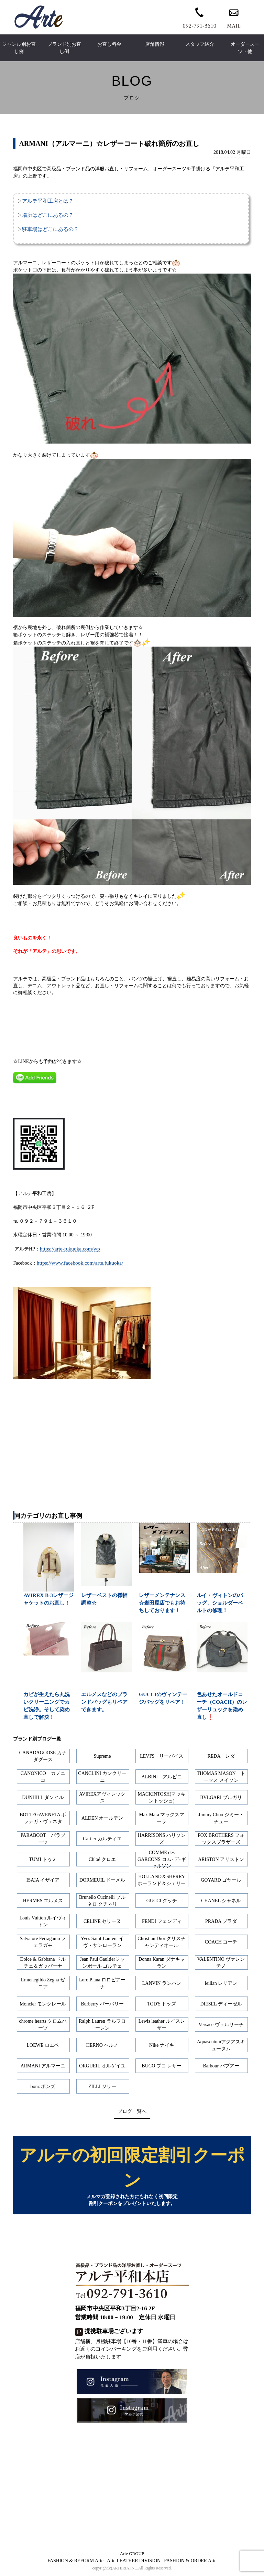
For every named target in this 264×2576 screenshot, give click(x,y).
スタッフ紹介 (199, 44)
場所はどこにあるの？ (48, 215)
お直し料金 (109, 44)
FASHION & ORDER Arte (190, 2561)
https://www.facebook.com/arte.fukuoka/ (80, 1263)
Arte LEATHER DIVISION (134, 2561)
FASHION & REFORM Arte (75, 2561)
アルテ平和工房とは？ (48, 201)
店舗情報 (154, 44)
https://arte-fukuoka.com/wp (70, 1249)
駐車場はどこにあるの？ (50, 229)
